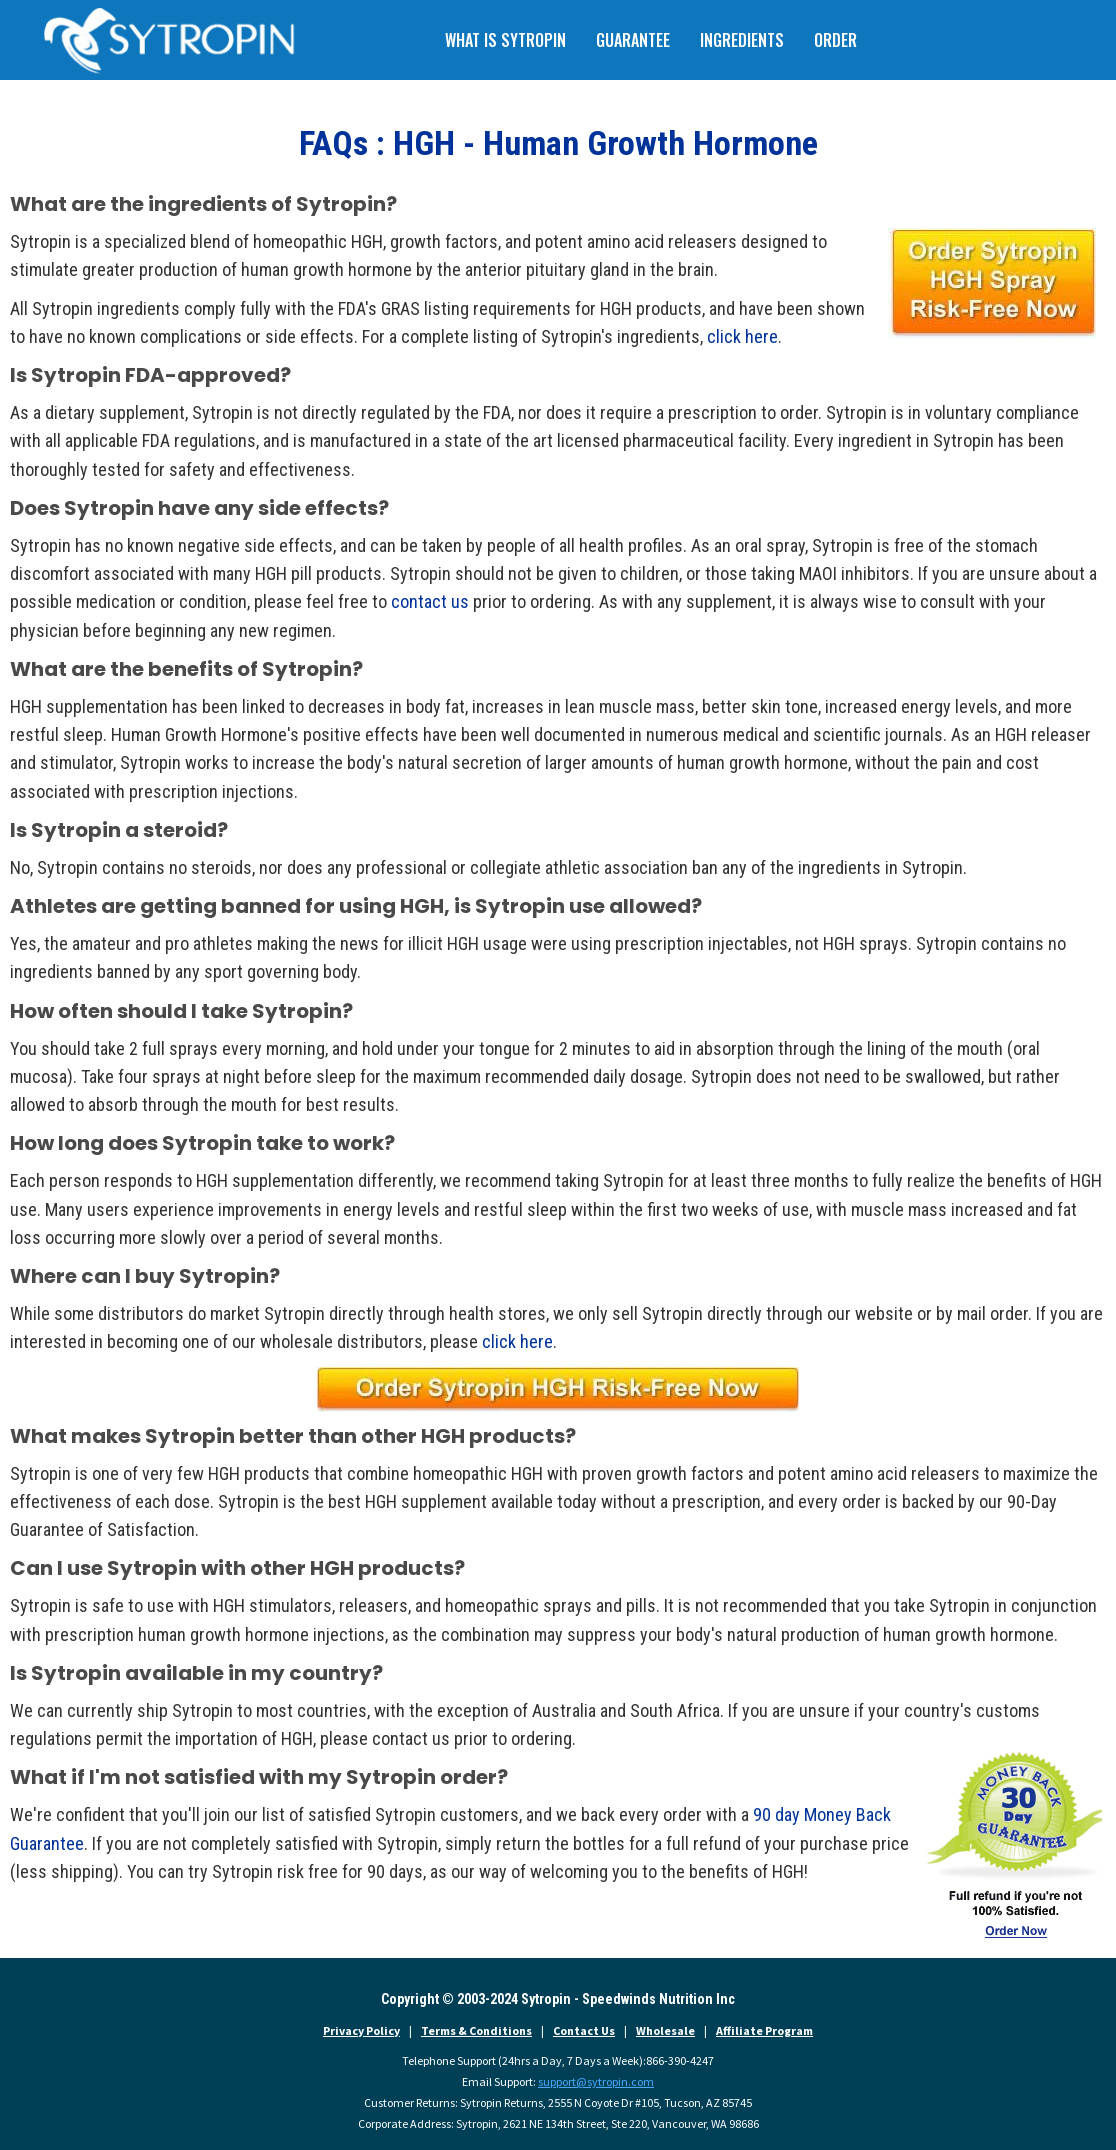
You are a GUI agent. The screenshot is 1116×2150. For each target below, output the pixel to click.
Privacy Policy (361, 2030)
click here (742, 336)
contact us (430, 601)
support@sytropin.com (596, 2081)
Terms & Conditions (476, 2030)
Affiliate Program (764, 2030)
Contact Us (584, 2030)
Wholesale (665, 2030)
